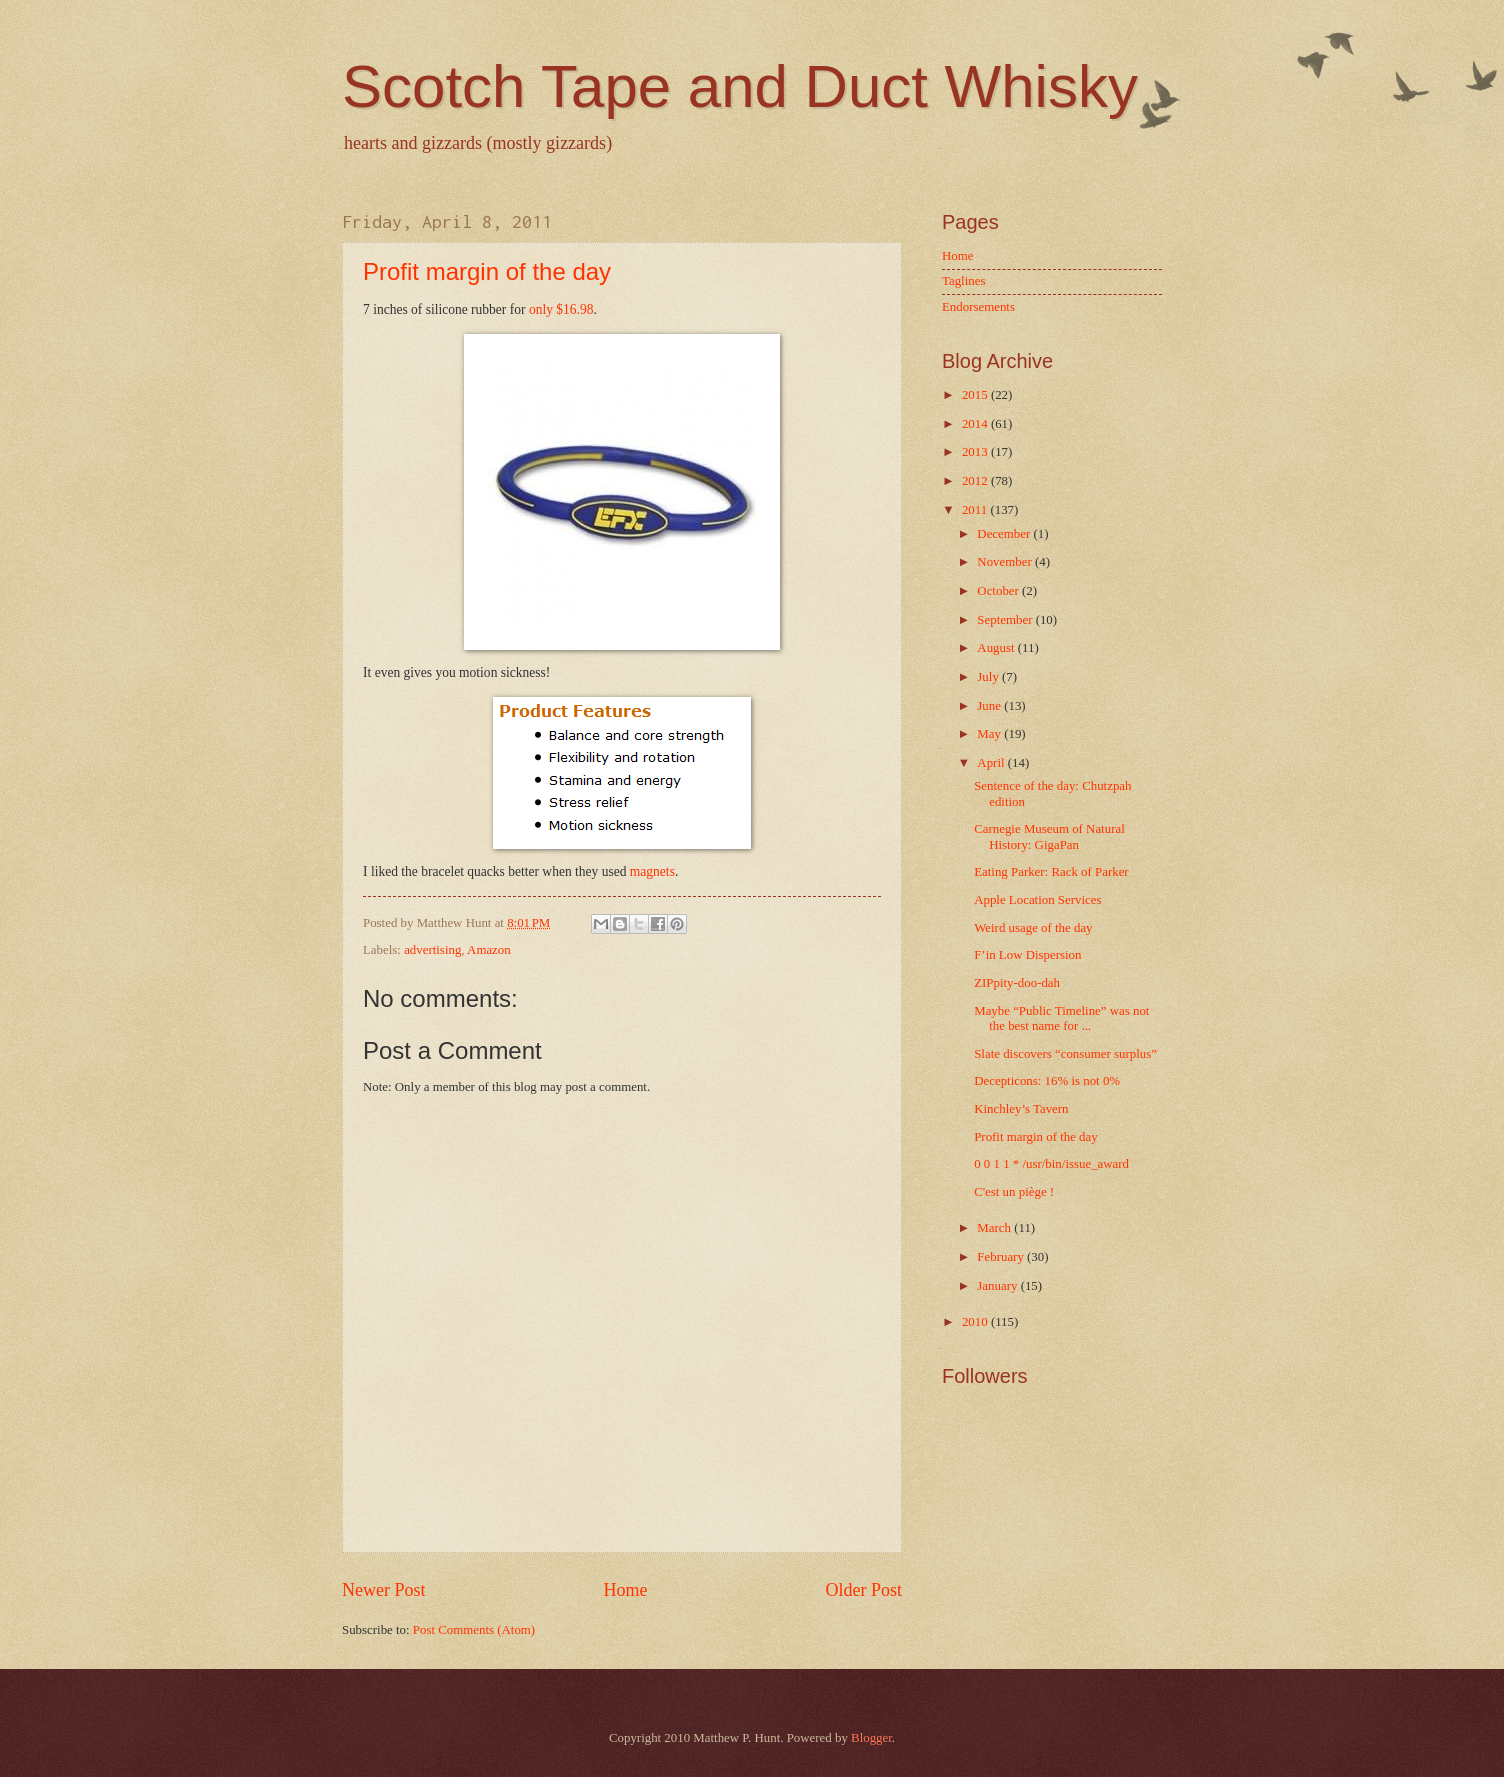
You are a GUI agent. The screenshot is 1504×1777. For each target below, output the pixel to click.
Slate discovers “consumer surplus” (1065, 1054)
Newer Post (384, 1590)
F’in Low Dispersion (1027, 955)
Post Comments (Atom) (474, 1630)
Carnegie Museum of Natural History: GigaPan (1049, 836)
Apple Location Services (1037, 900)
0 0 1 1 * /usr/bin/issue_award (1051, 1164)
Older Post (863, 1590)
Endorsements (978, 307)
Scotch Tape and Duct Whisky (740, 86)
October (999, 591)
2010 (976, 1322)
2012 (976, 481)
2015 (976, 395)
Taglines (963, 281)
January (998, 1286)
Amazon (489, 950)
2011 (976, 510)
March (995, 1228)
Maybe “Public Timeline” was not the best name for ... (1061, 1018)
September (1006, 620)
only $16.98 (561, 309)
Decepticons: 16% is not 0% (1047, 1081)
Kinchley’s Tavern (1021, 1109)
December (1005, 534)
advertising (432, 950)
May (990, 734)
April (992, 763)
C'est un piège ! (1014, 1192)
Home (625, 1590)
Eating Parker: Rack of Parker (1051, 872)
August (997, 648)
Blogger (871, 1738)
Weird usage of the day (1033, 928)
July (989, 677)
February (1002, 1257)
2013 (976, 452)
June (990, 706)
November (1006, 562)
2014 (976, 424)
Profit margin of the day (487, 271)
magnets (652, 871)
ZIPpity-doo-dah (1017, 983)
